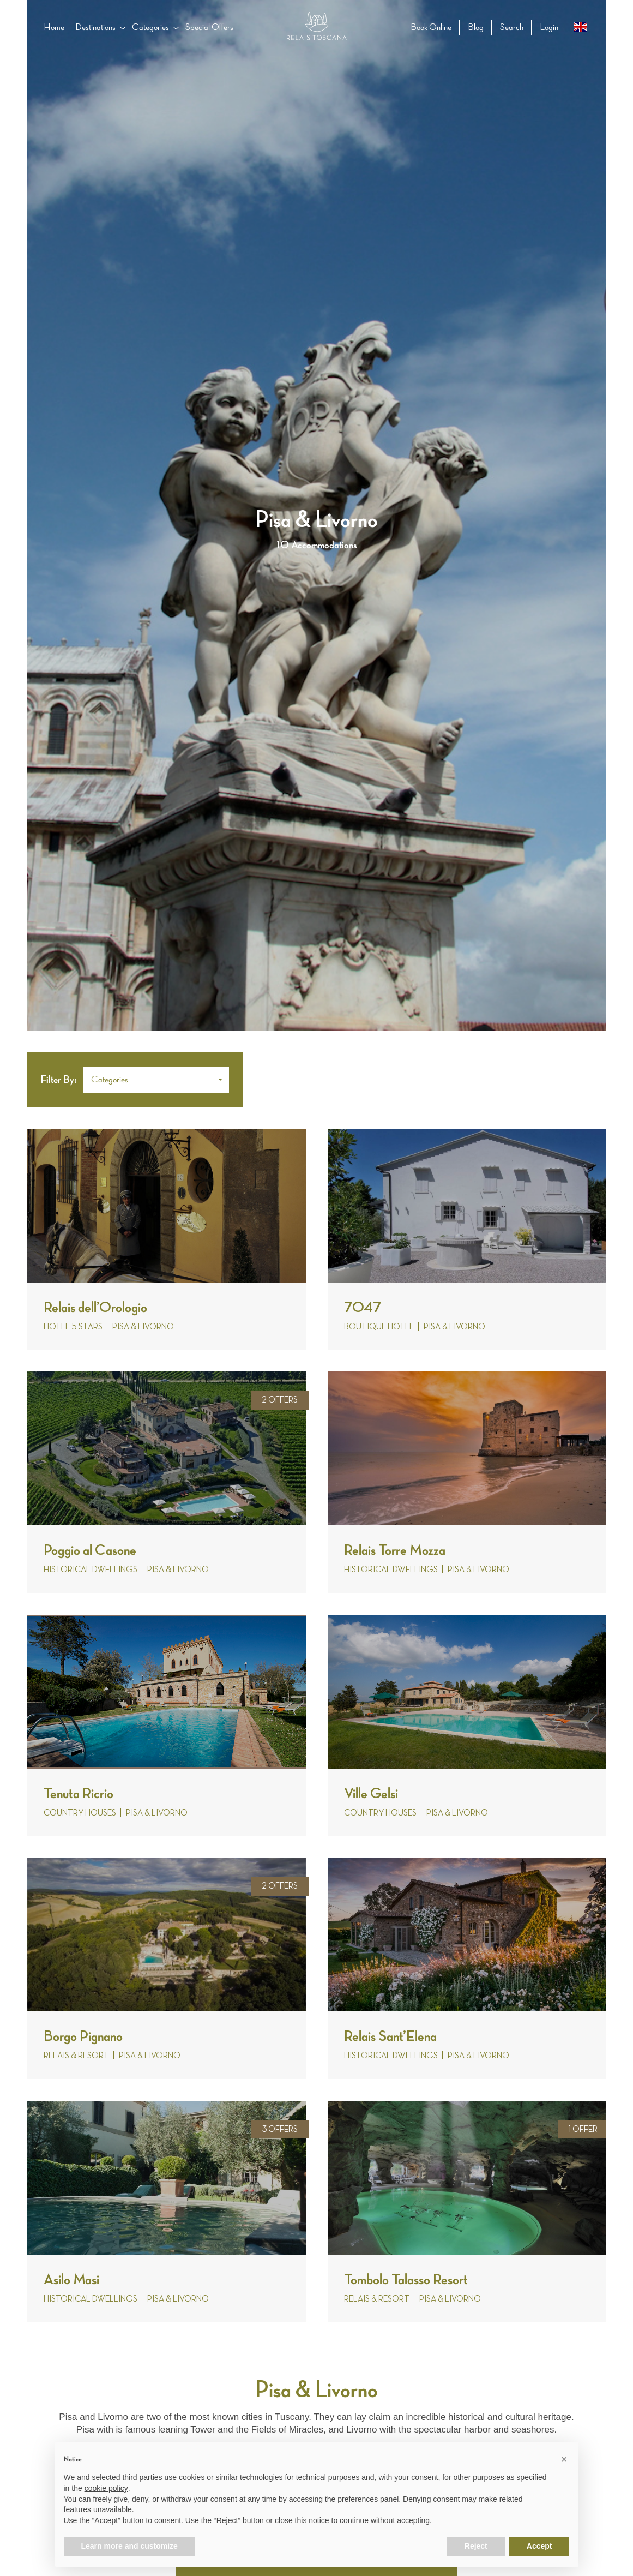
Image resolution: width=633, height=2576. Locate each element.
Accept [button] (539, 2546)
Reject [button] (476, 2546)
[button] (156, 1079)
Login (549, 27)
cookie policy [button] (106, 2488)
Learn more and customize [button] (129, 2546)
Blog (476, 27)
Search (511, 27)
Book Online (431, 27)
